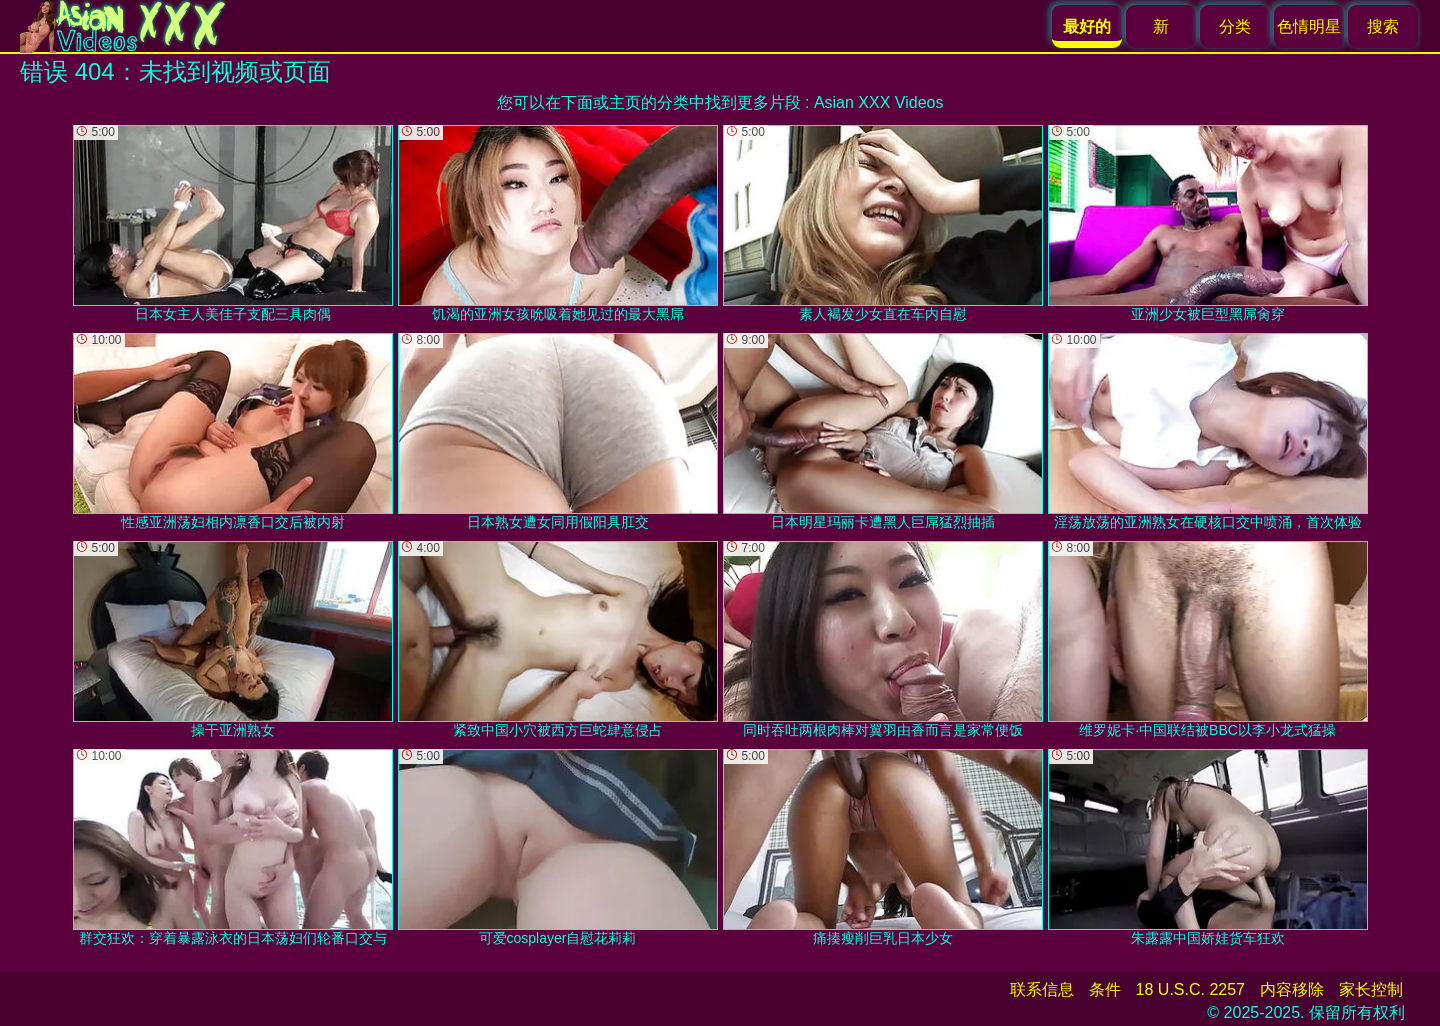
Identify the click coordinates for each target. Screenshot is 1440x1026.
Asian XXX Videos (879, 102)
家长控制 (1371, 989)
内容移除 (1292, 989)
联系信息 (1042, 989)
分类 (1235, 26)
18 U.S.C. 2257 (1190, 989)
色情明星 (1309, 26)
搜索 (1383, 26)
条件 (1105, 989)
